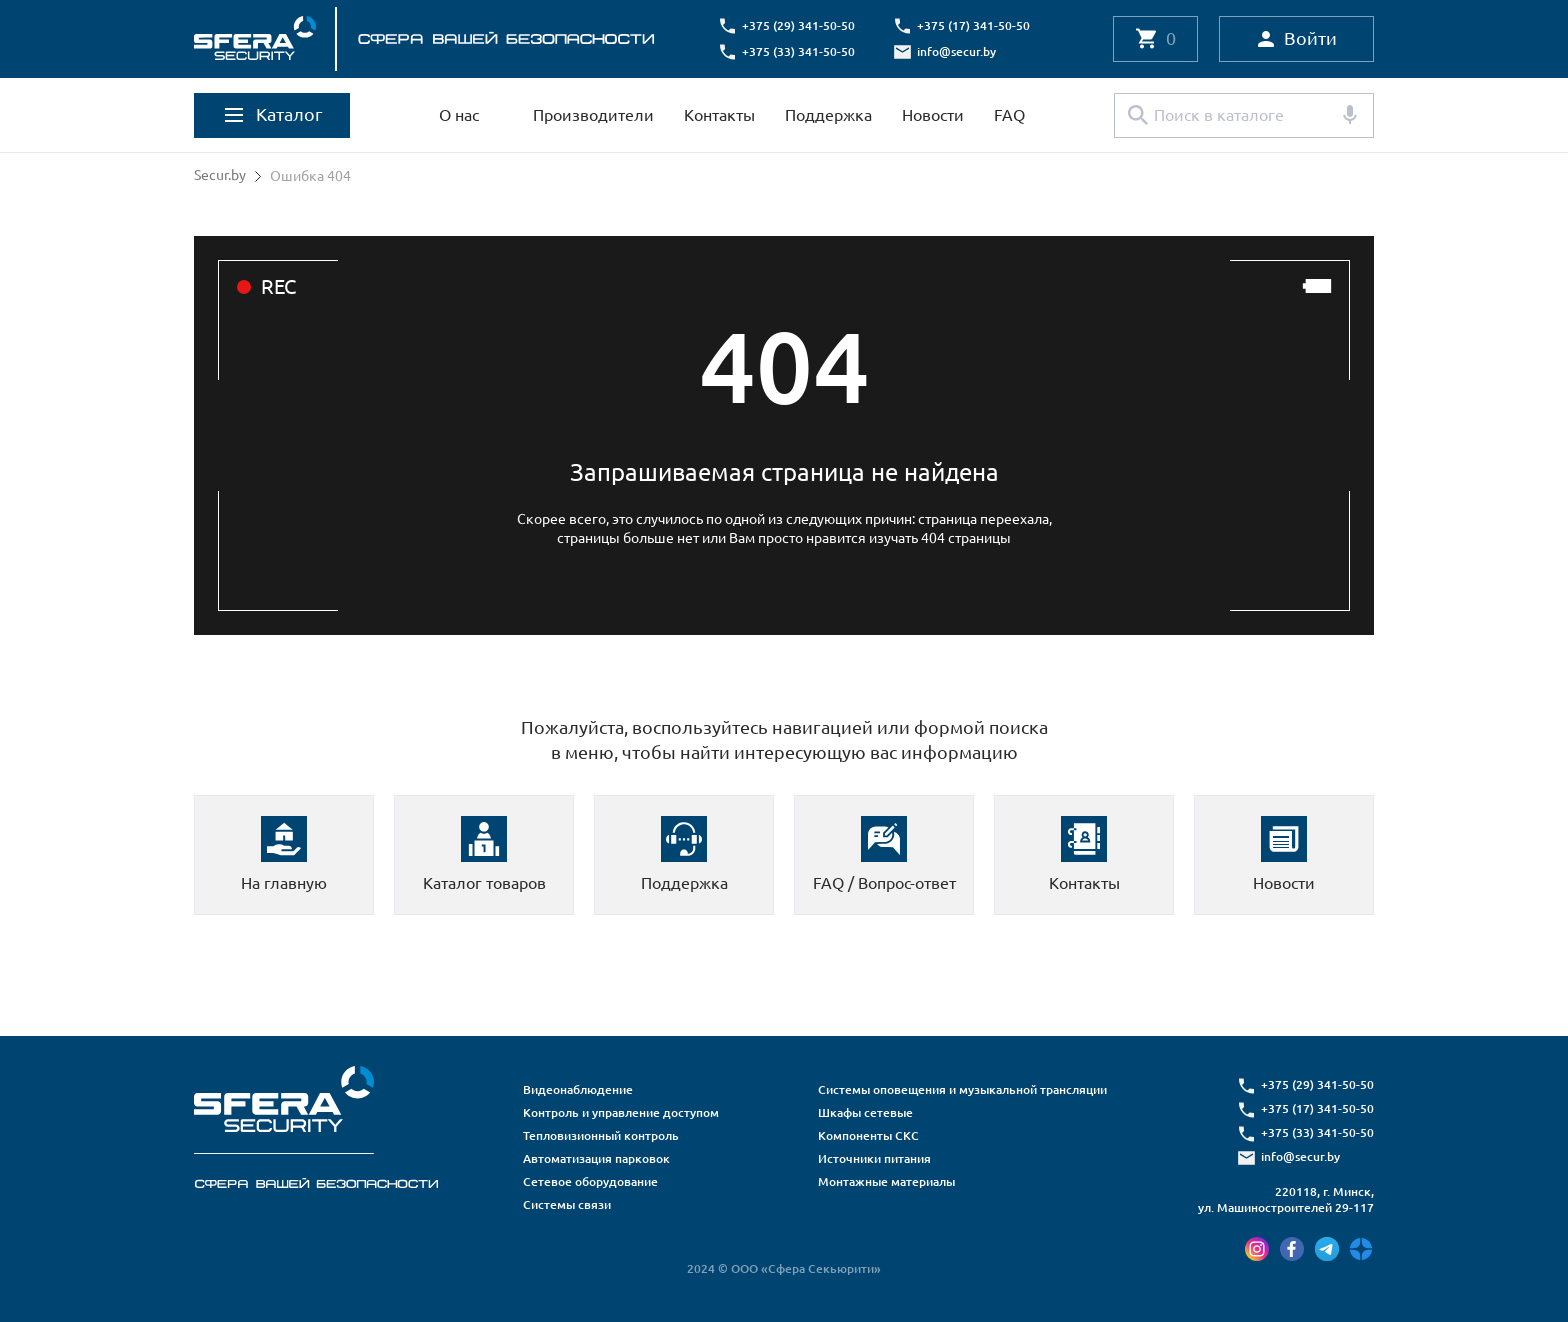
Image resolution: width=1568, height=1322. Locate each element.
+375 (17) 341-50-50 (974, 25)
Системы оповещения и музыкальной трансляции (962, 1089)
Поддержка (828, 115)
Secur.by (220, 176)
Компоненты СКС (868, 1135)
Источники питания (874, 1158)
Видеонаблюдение (578, 1089)
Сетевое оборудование (590, 1181)
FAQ (1009, 115)
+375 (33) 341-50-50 (799, 51)
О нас (459, 115)
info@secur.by (957, 51)
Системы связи (567, 1204)
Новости (933, 115)
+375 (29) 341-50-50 (799, 25)
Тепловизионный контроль (601, 1135)
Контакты (719, 115)
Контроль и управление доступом (621, 1112)
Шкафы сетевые (865, 1112)
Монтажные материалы (886, 1181)
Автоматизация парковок (596, 1158)
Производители (593, 115)
